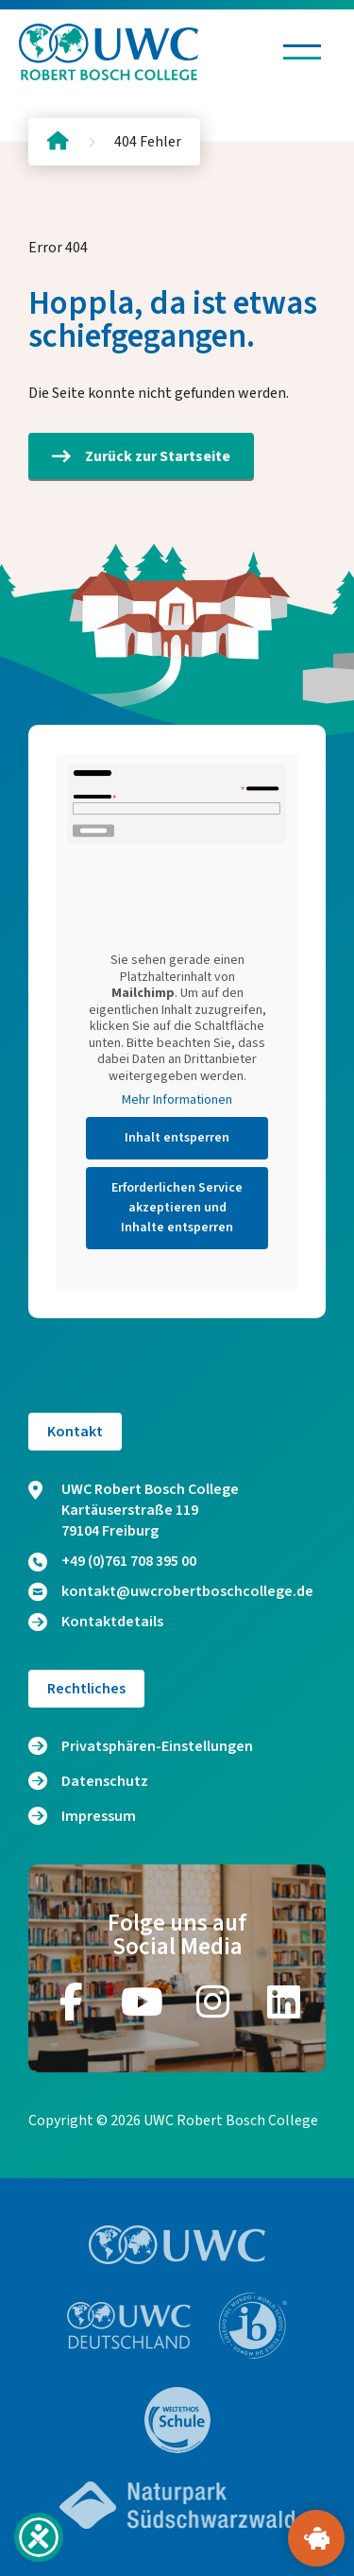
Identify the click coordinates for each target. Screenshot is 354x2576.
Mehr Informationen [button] (177, 1100)
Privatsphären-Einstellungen (157, 1746)
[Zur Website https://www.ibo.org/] (253, 2325)
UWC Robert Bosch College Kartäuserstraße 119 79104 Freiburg (133, 1510)
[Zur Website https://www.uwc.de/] (129, 2325)
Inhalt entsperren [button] (177, 1137)
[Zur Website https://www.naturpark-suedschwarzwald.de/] (177, 2505)
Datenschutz (104, 1781)
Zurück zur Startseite (141, 456)
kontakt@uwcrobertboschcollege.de (170, 1591)
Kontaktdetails (95, 1621)
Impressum (98, 1816)
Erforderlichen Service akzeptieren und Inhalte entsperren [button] (177, 1207)
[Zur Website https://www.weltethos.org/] (177, 2420)
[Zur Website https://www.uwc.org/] (177, 2244)
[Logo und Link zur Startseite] (108, 52)
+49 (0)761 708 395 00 (112, 1561)
